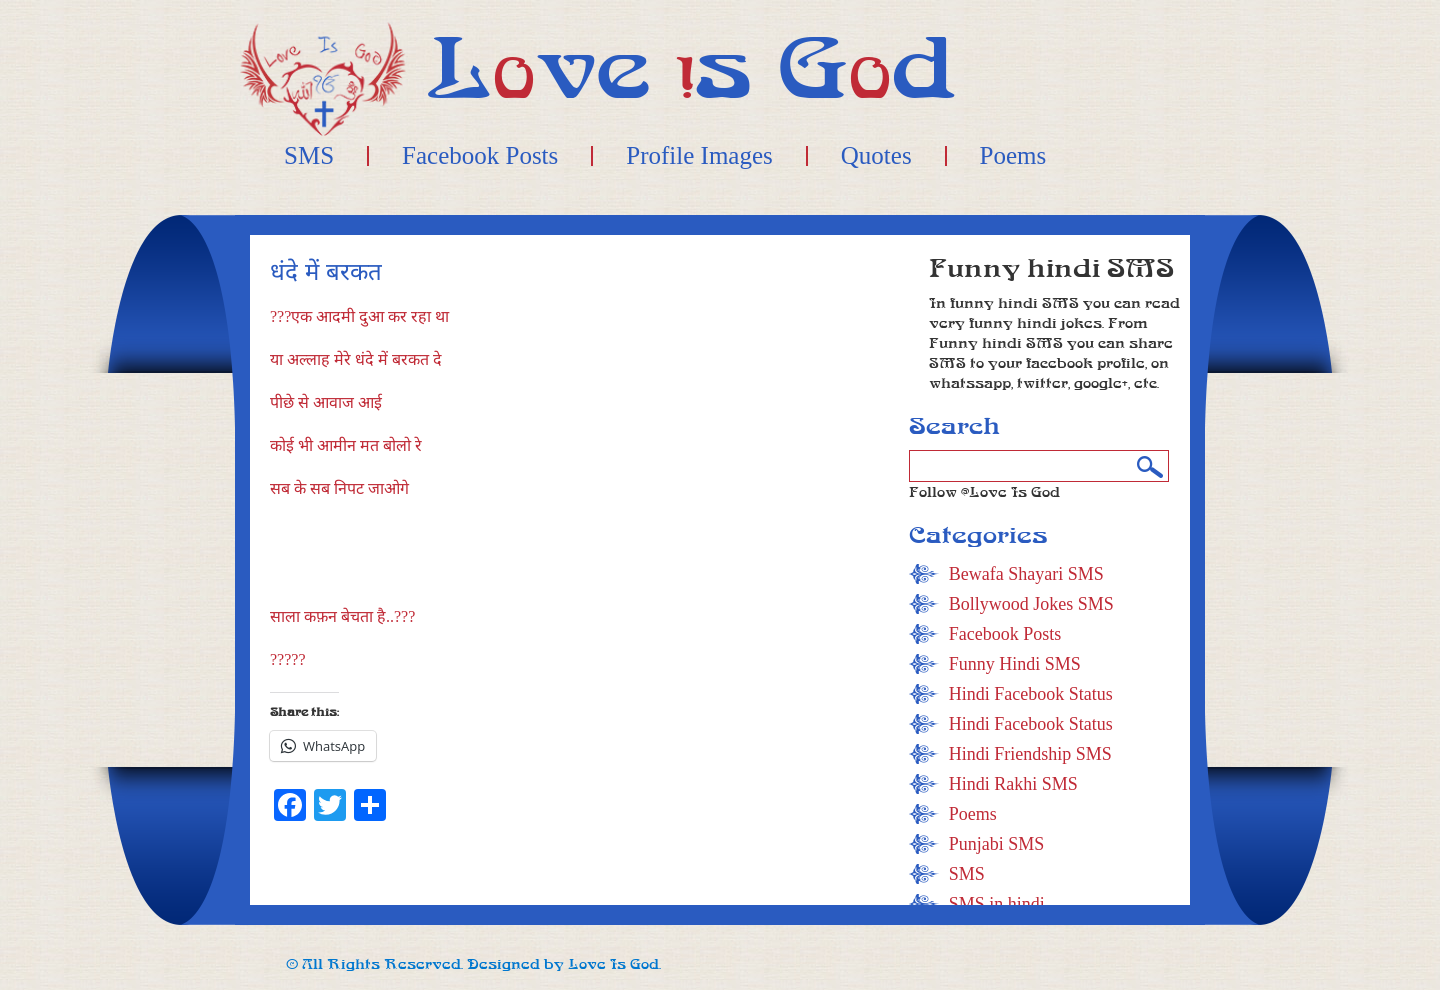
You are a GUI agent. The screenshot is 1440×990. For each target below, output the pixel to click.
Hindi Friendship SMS (1030, 754)
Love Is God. (614, 964)
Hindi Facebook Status (1031, 694)
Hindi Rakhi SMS (1013, 784)
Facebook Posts (480, 156)
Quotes (876, 156)
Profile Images (699, 156)
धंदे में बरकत (326, 272)
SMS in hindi (997, 904)
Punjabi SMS (997, 844)
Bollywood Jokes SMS (1031, 604)
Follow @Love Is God (984, 492)
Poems (1013, 156)
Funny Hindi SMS (1015, 664)
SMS (309, 156)
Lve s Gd (691, 69)
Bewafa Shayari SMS (1026, 574)
